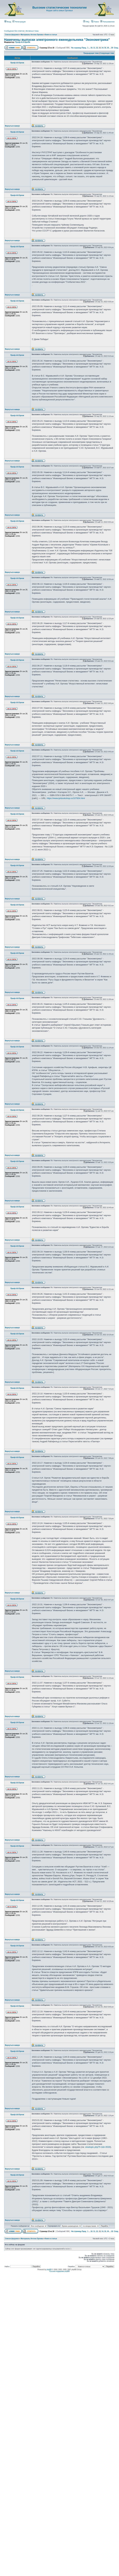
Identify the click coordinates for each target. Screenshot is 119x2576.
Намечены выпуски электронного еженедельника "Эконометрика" (57, 39)
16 (108, 48)
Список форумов (12, 35)
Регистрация (18, 22)
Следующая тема (107, 53)
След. (116, 48)
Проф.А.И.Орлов (22, 42)
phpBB (49, 2269)
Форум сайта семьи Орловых (59, 10)
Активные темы (32, 31)
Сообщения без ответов (14, 31)
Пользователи (107, 22)
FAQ (86, 22)
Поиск (95, 22)
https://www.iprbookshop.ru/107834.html (66, 798)
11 (94, 48)
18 (112, 48)
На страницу (76, 48)
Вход (7, 22)
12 (97, 48)
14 (102, 48)
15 (105, 48)
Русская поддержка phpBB (59, 2271)
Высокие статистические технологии (59, 7)
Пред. (84, 48)
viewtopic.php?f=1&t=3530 (97, 2147)
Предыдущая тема (91, 53)
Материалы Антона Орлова (32, 35)
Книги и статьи (51, 35)
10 (91, 48)
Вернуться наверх (12, 126)
